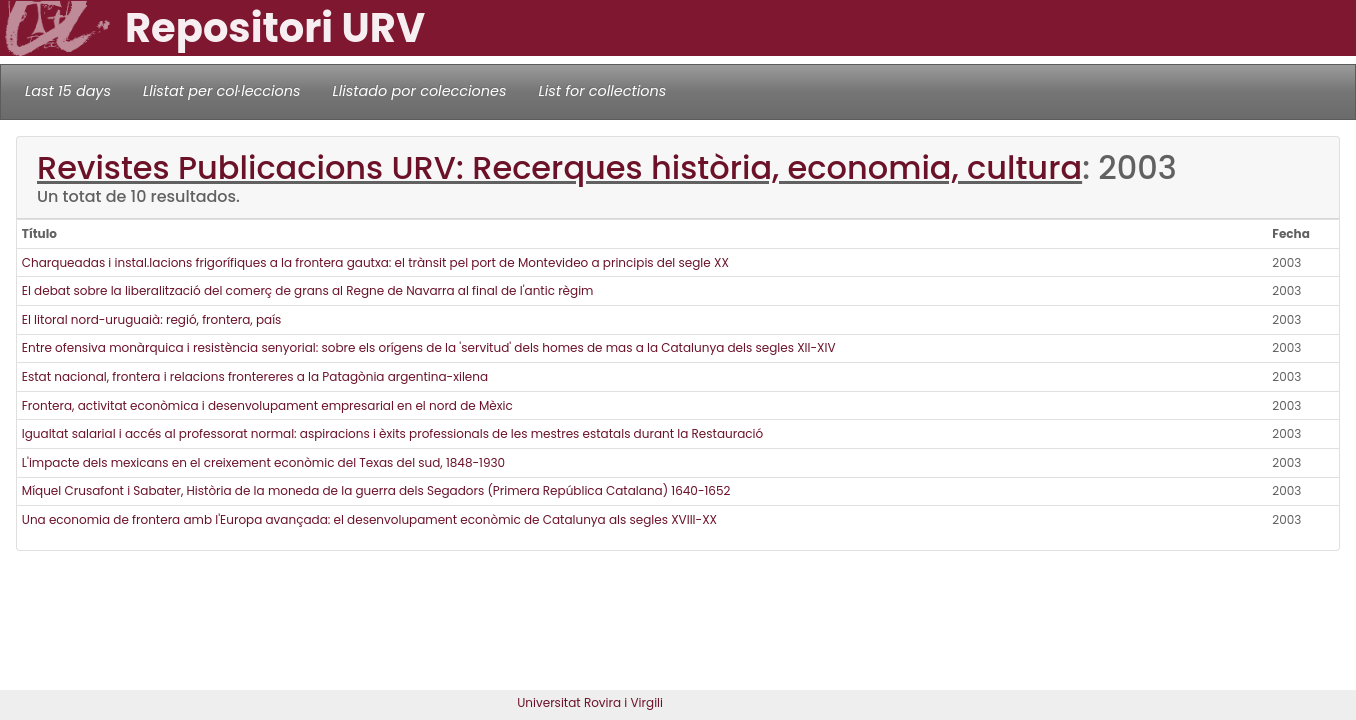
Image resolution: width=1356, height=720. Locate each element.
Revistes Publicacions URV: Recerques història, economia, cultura (559, 167)
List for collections (602, 91)
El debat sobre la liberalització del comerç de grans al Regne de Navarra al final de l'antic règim (308, 290)
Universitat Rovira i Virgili (590, 702)
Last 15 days (68, 91)
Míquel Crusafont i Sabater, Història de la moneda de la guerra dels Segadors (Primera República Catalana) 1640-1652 (376, 490)
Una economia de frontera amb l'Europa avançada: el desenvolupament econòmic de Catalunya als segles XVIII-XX (369, 519)
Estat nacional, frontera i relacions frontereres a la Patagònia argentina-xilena (255, 376)
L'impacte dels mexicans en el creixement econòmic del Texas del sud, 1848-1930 (263, 462)
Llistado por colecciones (420, 91)
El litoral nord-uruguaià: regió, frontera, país (152, 319)
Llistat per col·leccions (222, 91)
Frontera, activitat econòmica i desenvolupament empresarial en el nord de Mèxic (267, 405)
